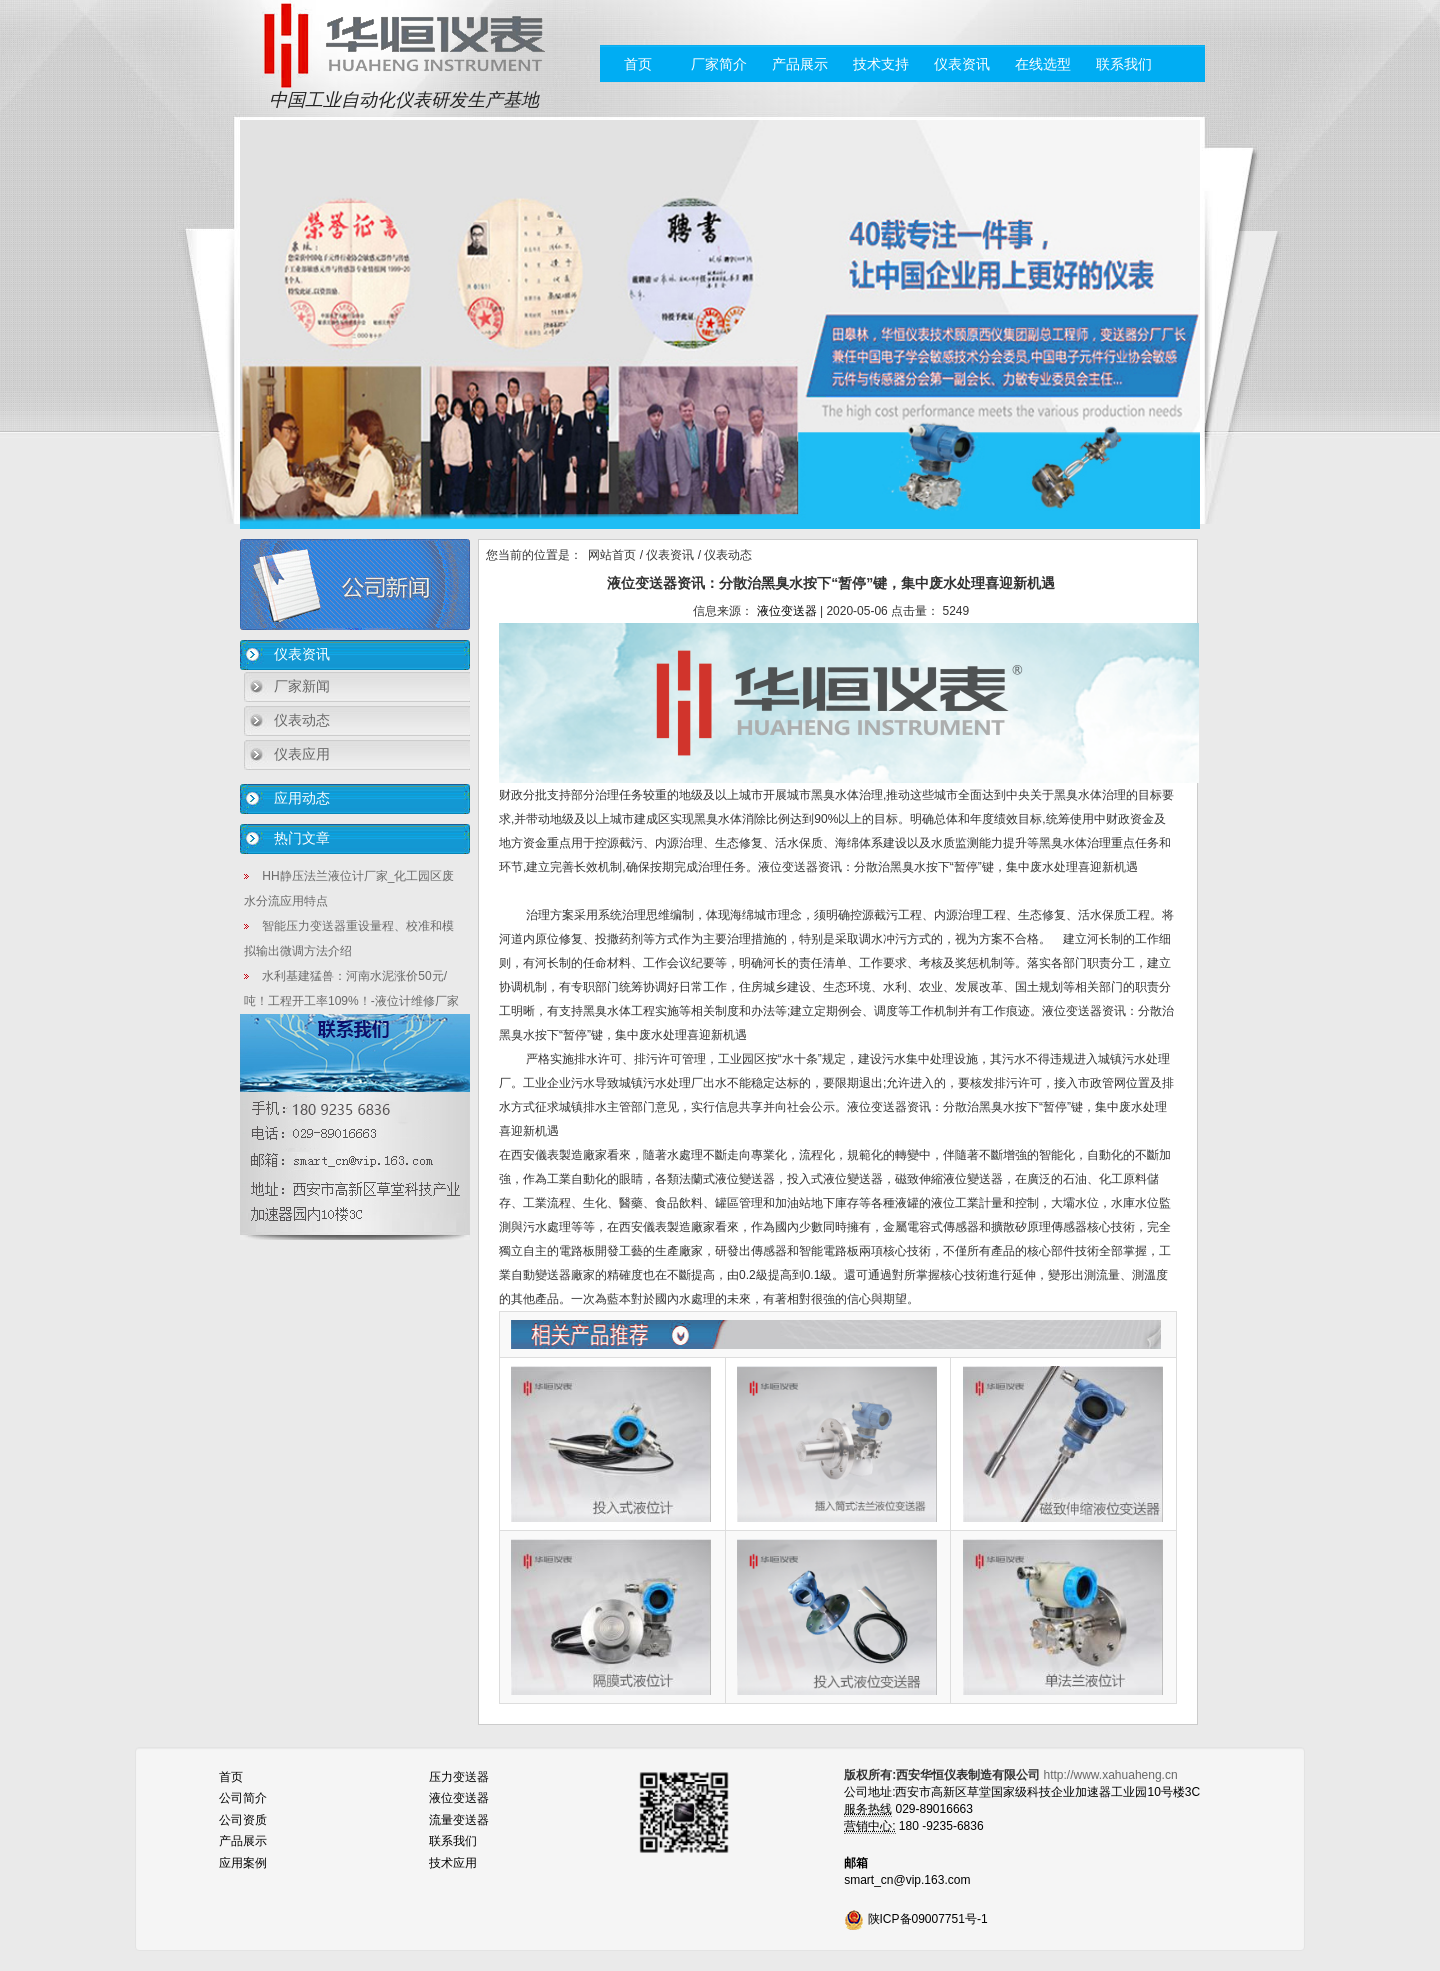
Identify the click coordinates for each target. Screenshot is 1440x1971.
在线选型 (1043, 64)
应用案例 (243, 1863)
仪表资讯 (962, 64)
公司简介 (243, 1798)
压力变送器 (459, 1777)
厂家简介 (719, 64)
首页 (638, 64)
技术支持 (881, 64)
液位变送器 (787, 611)
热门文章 (302, 838)
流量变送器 (459, 1820)
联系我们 (1124, 64)
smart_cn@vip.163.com (907, 1880)
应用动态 (302, 798)
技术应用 (453, 1863)
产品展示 (800, 64)
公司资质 (243, 1820)
